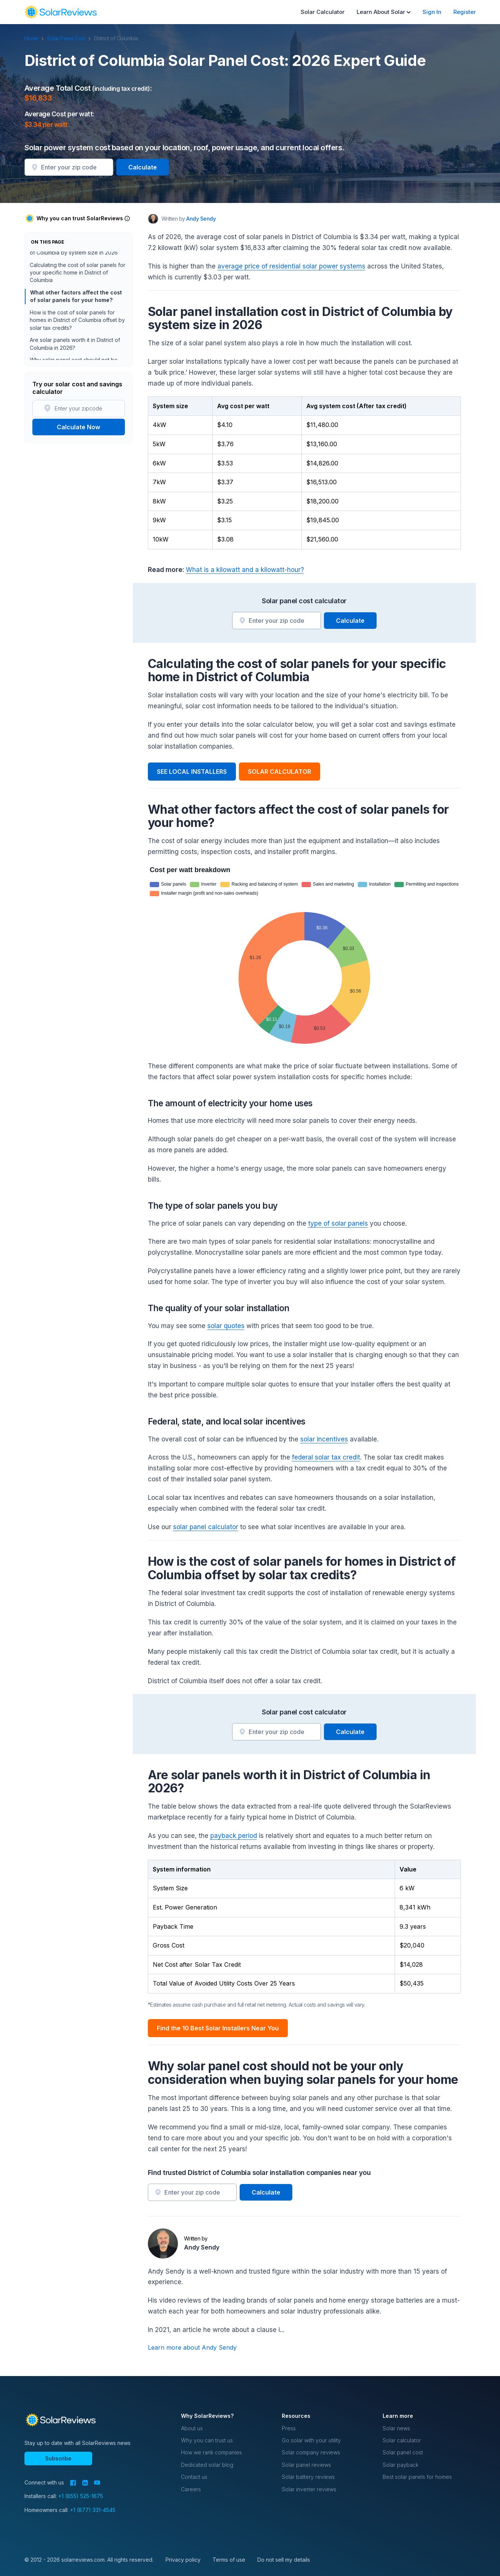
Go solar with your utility (311, 2440)
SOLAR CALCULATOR (279, 771)
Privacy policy (183, 2559)
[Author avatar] (153, 219)
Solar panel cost (403, 2452)
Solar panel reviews (306, 2465)
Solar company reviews (311, 2452)
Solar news (396, 2428)
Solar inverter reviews (309, 2489)
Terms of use (229, 2559)
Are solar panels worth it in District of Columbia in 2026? (75, 354)
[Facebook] (73, 2483)
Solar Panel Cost (70, 38)
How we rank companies (211, 2452)
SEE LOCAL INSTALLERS (192, 771)
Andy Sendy (201, 2247)
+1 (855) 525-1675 (80, 2496)
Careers (191, 2489)
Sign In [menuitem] (431, 11)
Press (289, 2428)
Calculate (142, 167)
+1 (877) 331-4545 (93, 2510)
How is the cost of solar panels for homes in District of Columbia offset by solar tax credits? (77, 330)
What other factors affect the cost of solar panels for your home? (76, 306)
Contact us (194, 2477)
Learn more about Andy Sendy (192, 2347)
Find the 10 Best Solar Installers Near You (218, 2028)
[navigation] (60, 12)
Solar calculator (402, 2440)
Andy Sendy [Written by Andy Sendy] (201, 218)
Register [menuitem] (464, 11)
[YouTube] (97, 2482)
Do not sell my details (283, 2559)
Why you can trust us (207, 2440)
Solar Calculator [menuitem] (323, 11)
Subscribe (58, 2458)
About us (192, 2428)
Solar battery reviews (308, 2477)
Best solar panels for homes (417, 2477)
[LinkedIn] (85, 2483)
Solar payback (400, 2465)
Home (35, 38)
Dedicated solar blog (207, 2465)
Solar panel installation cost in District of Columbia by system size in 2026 (75, 259)
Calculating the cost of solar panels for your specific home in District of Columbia (77, 283)
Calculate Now (78, 427)
